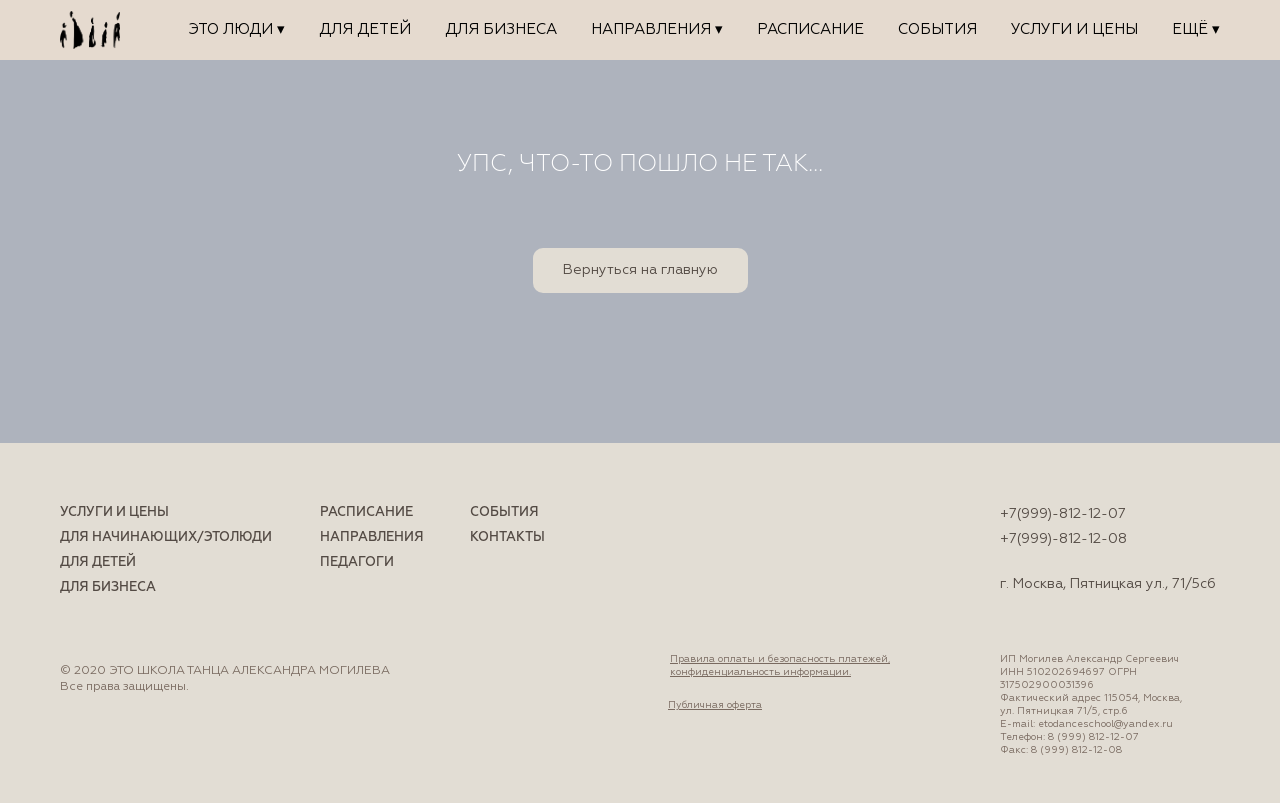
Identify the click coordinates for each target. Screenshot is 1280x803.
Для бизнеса (501, 29)
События (937, 29)
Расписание (810, 29)
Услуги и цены (1074, 29)
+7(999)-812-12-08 (1063, 539)
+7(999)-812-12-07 (1063, 514)
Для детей (365, 29)
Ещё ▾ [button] (1196, 29)
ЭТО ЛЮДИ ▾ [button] (237, 29)
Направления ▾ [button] (657, 29)
